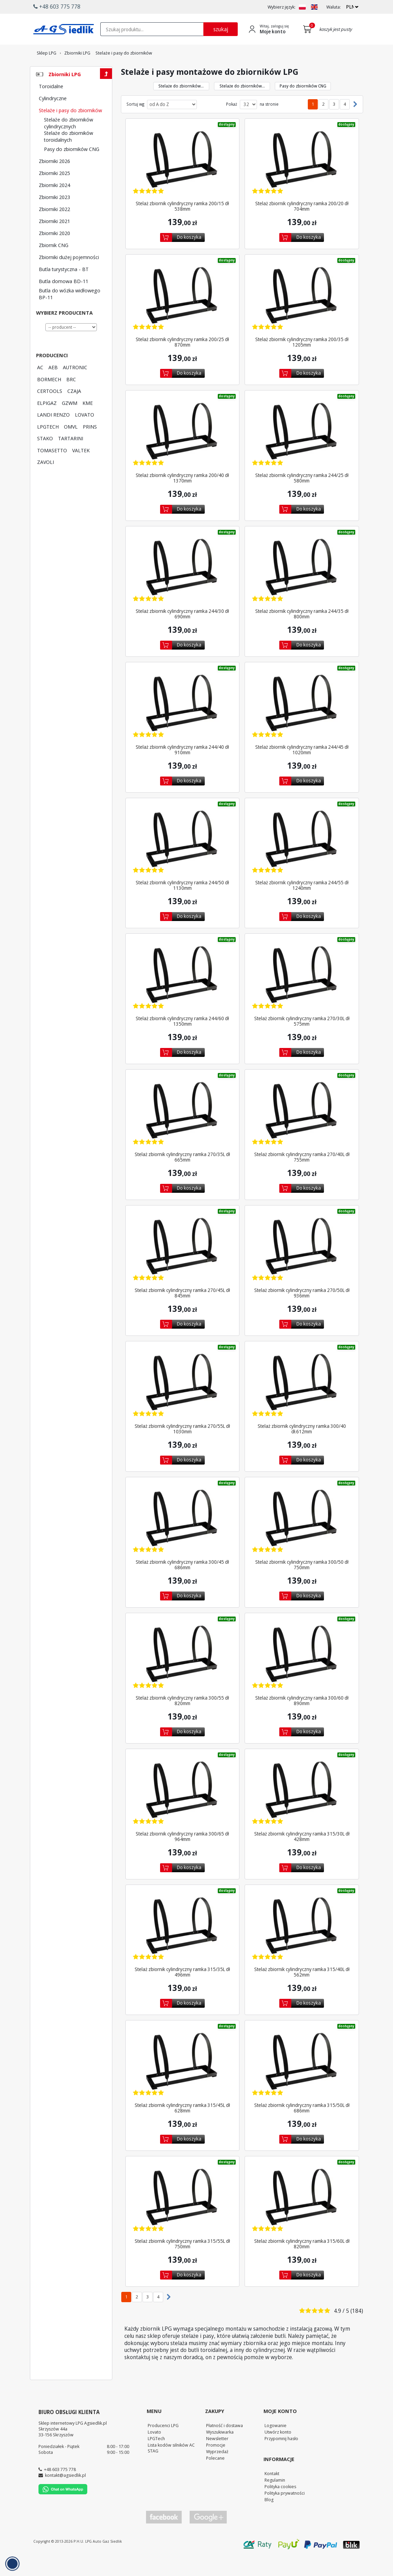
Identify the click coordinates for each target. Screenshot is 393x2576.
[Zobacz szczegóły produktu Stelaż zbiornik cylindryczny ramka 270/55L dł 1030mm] (183, 1401)
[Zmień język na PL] (302, 7)
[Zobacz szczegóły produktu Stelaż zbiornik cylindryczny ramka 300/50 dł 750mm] (302, 1537)
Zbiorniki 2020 (54, 251)
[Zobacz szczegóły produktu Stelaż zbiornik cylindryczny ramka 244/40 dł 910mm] (183, 722)
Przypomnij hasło (281, 2457)
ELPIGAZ (47, 421)
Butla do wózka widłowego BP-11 (69, 312)
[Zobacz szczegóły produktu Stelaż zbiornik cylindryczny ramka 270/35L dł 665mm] (183, 1129)
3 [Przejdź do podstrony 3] (334, 123)
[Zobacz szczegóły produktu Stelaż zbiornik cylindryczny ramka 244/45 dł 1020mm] (302, 722)
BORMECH (49, 398)
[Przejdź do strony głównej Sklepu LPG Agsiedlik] (63, 29)
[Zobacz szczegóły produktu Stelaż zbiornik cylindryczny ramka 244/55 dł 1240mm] (302, 858)
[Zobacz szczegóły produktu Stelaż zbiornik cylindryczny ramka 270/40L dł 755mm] (302, 1129)
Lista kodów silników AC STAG (171, 2467)
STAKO (45, 457)
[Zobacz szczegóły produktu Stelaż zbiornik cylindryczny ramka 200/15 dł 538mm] (183, 178)
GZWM (69, 421)
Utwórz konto (278, 2451)
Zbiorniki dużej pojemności (69, 275)
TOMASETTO (52, 469)
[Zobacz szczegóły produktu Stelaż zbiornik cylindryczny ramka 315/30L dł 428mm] (302, 1809)
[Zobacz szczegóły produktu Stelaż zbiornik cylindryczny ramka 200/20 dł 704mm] (302, 178)
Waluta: (333, 7)
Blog (269, 2518)
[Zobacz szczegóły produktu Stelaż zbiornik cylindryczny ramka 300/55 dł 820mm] (183, 1673)
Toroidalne (51, 105)
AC (40, 386)
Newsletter (217, 2457)
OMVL (71, 445)
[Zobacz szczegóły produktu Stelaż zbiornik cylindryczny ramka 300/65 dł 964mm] (183, 1809)
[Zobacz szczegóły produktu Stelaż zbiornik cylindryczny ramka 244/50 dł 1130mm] (183, 858)
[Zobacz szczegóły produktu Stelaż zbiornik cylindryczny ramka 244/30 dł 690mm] (183, 586)
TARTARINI (70, 457)
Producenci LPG (163, 2444)
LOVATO (84, 433)
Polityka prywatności (285, 2512)
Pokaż (231, 123)
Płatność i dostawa (224, 2444)
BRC (71, 398)
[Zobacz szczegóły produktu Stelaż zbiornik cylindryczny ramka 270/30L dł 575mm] (302, 993)
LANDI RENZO (53, 433)
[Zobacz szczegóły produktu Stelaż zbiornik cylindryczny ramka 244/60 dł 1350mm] (183, 993)
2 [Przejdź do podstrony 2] (323, 123)
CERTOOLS (49, 409)
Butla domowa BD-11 (63, 299)
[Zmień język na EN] (314, 7)
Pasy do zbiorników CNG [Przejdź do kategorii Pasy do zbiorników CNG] (303, 105)
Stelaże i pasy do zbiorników (70, 129)
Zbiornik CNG (53, 263)
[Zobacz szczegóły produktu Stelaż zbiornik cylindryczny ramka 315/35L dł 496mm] (183, 1945)
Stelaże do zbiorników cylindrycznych (68, 142)
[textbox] (151, 29)
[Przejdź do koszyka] (308, 29)
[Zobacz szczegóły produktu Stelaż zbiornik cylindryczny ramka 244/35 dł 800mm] (302, 586)
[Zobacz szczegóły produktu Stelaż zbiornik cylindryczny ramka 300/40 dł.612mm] (302, 1401)
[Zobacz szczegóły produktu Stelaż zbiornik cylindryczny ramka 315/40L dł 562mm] (302, 1945)
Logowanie (276, 2444)
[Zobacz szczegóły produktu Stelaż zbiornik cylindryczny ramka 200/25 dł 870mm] (183, 314)
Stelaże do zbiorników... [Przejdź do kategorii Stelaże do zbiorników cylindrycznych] (181, 105)
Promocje (215, 2464)
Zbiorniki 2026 (54, 179)
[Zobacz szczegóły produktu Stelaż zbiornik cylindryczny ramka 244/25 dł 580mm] (302, 450)
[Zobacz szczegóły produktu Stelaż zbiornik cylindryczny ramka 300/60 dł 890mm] (302, 1673)
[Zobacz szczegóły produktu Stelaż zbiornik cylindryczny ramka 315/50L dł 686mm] (302, 2080)
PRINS (90, 445)
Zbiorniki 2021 (54, 239)
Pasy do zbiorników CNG (71, 167)
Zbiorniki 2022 (54, 227)
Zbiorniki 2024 (54, 203)
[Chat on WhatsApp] (62, 2511)
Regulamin (275, 2499)
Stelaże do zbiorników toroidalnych (68, 155)
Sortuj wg (135, 123)
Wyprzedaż (217, 2470)
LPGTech (156, 2457)
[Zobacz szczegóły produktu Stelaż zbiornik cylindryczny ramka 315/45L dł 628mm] (183, 2080)
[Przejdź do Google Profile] (208, 2536)
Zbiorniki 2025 (54, 191)
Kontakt (272, 2492)
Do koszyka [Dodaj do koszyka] (189, 256)
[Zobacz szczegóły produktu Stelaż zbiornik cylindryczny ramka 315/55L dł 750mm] (183, 2216)
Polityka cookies (280, 2505)
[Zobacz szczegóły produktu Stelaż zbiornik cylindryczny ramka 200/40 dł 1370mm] (183, 450)
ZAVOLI (45, 480)
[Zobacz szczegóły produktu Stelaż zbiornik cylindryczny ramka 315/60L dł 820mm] (302, 2216)
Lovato (154, 2451)
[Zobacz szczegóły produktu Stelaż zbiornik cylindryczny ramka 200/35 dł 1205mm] (302, 314)
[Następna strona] (353, 123)
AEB (53, 386)
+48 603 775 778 (60, 2488)
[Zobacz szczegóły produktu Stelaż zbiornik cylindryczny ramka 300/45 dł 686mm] (183, 1537)
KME (87, 421)
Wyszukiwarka (220, 2451)
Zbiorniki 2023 (54, 215)
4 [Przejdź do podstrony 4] (345, 123)
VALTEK (81, 469)
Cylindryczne (53, 117)
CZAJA (74, 409)
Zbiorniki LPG (64, 93)
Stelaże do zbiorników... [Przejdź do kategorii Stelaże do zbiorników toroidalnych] (242, 105)
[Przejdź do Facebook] (164, 2536)
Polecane (215, 2477)
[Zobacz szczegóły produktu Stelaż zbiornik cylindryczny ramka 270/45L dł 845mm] (183, 1265)
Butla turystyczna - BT (64, 287)
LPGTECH (48, 445)
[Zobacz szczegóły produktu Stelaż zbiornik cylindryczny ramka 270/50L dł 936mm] (302, 1265)
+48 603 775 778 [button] (56, 6)
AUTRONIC (75, 386)
